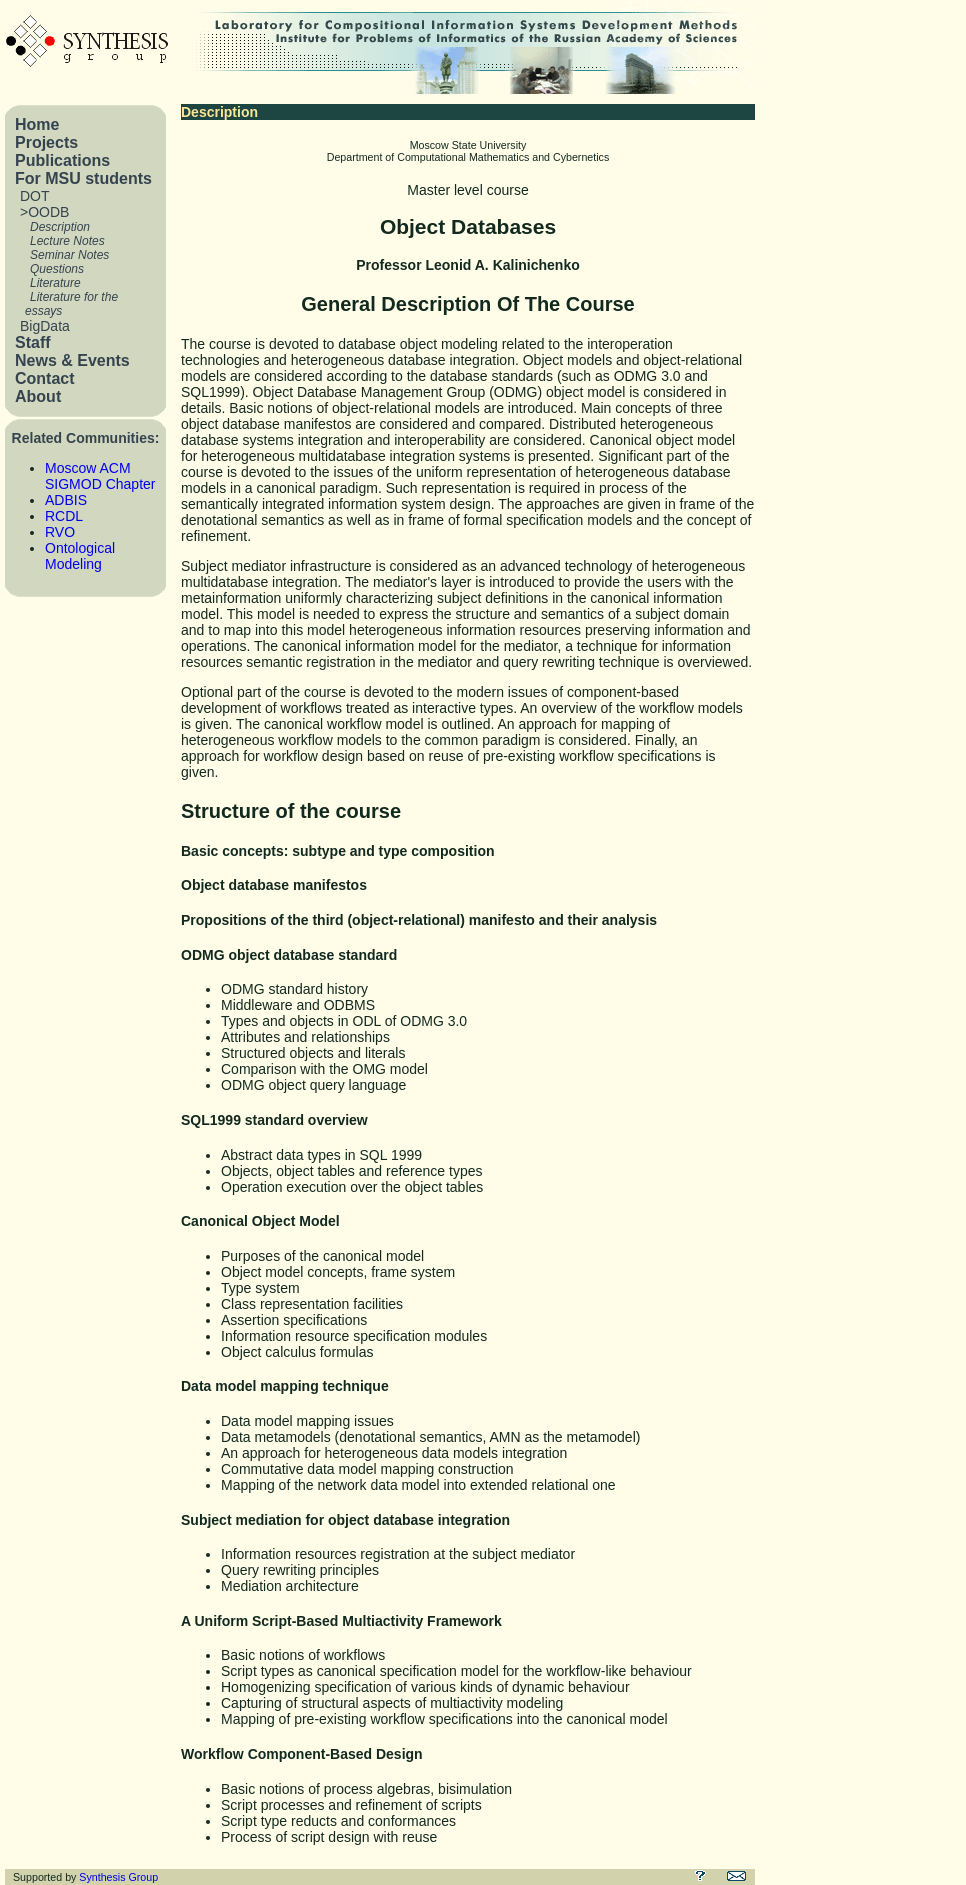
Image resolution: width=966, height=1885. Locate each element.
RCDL (64, 516)
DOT (35, 196)
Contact (45, 378)
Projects (46, 142)
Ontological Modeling (80, 556)
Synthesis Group (118, 1877)
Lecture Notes (67, 241)
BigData (45, 326)
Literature (55, 283)
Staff (33, 342)
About (38, 396)
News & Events (72, 360)
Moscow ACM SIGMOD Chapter (100, 476)
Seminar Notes (69, 255)
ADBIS (66, 500)
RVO (60, 532)
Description (60, 227)
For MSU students (83, 178)
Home (37, 124)
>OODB (44, 212)
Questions (57, 269)
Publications (62, 160)
